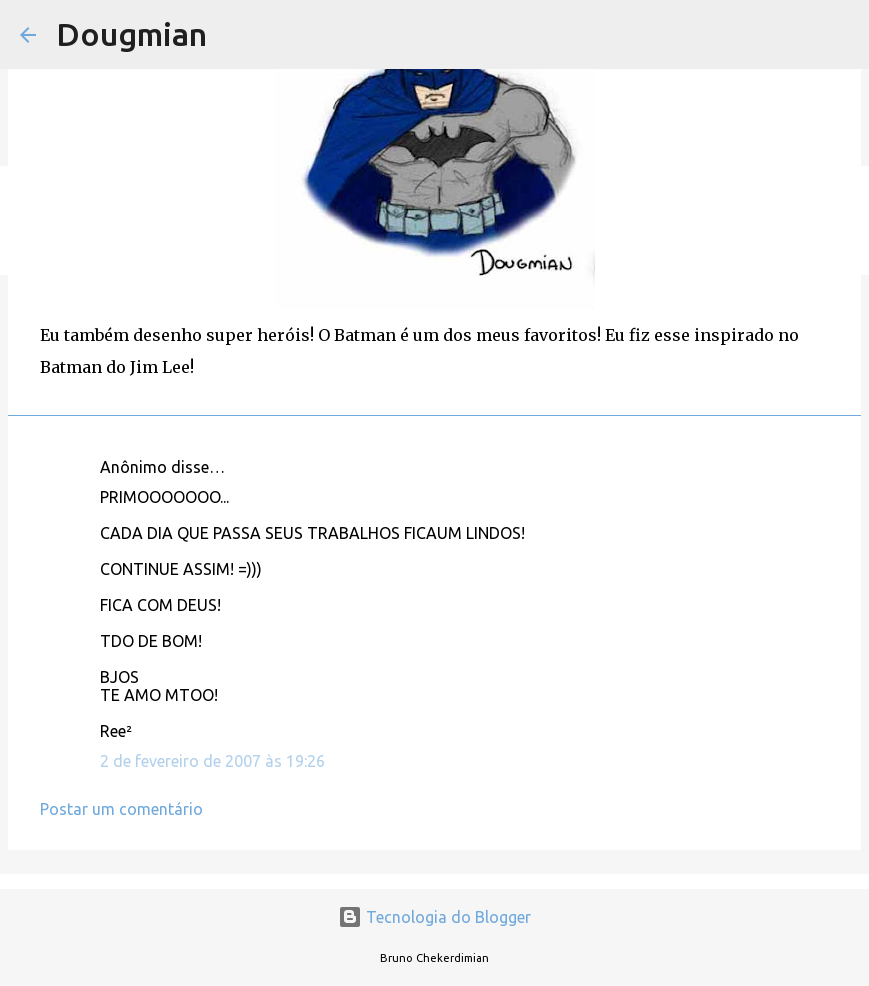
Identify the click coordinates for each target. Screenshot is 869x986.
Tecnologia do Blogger (434, 917)
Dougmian (131, 34)
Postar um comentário (121, 809)
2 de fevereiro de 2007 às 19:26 (212, 761)
